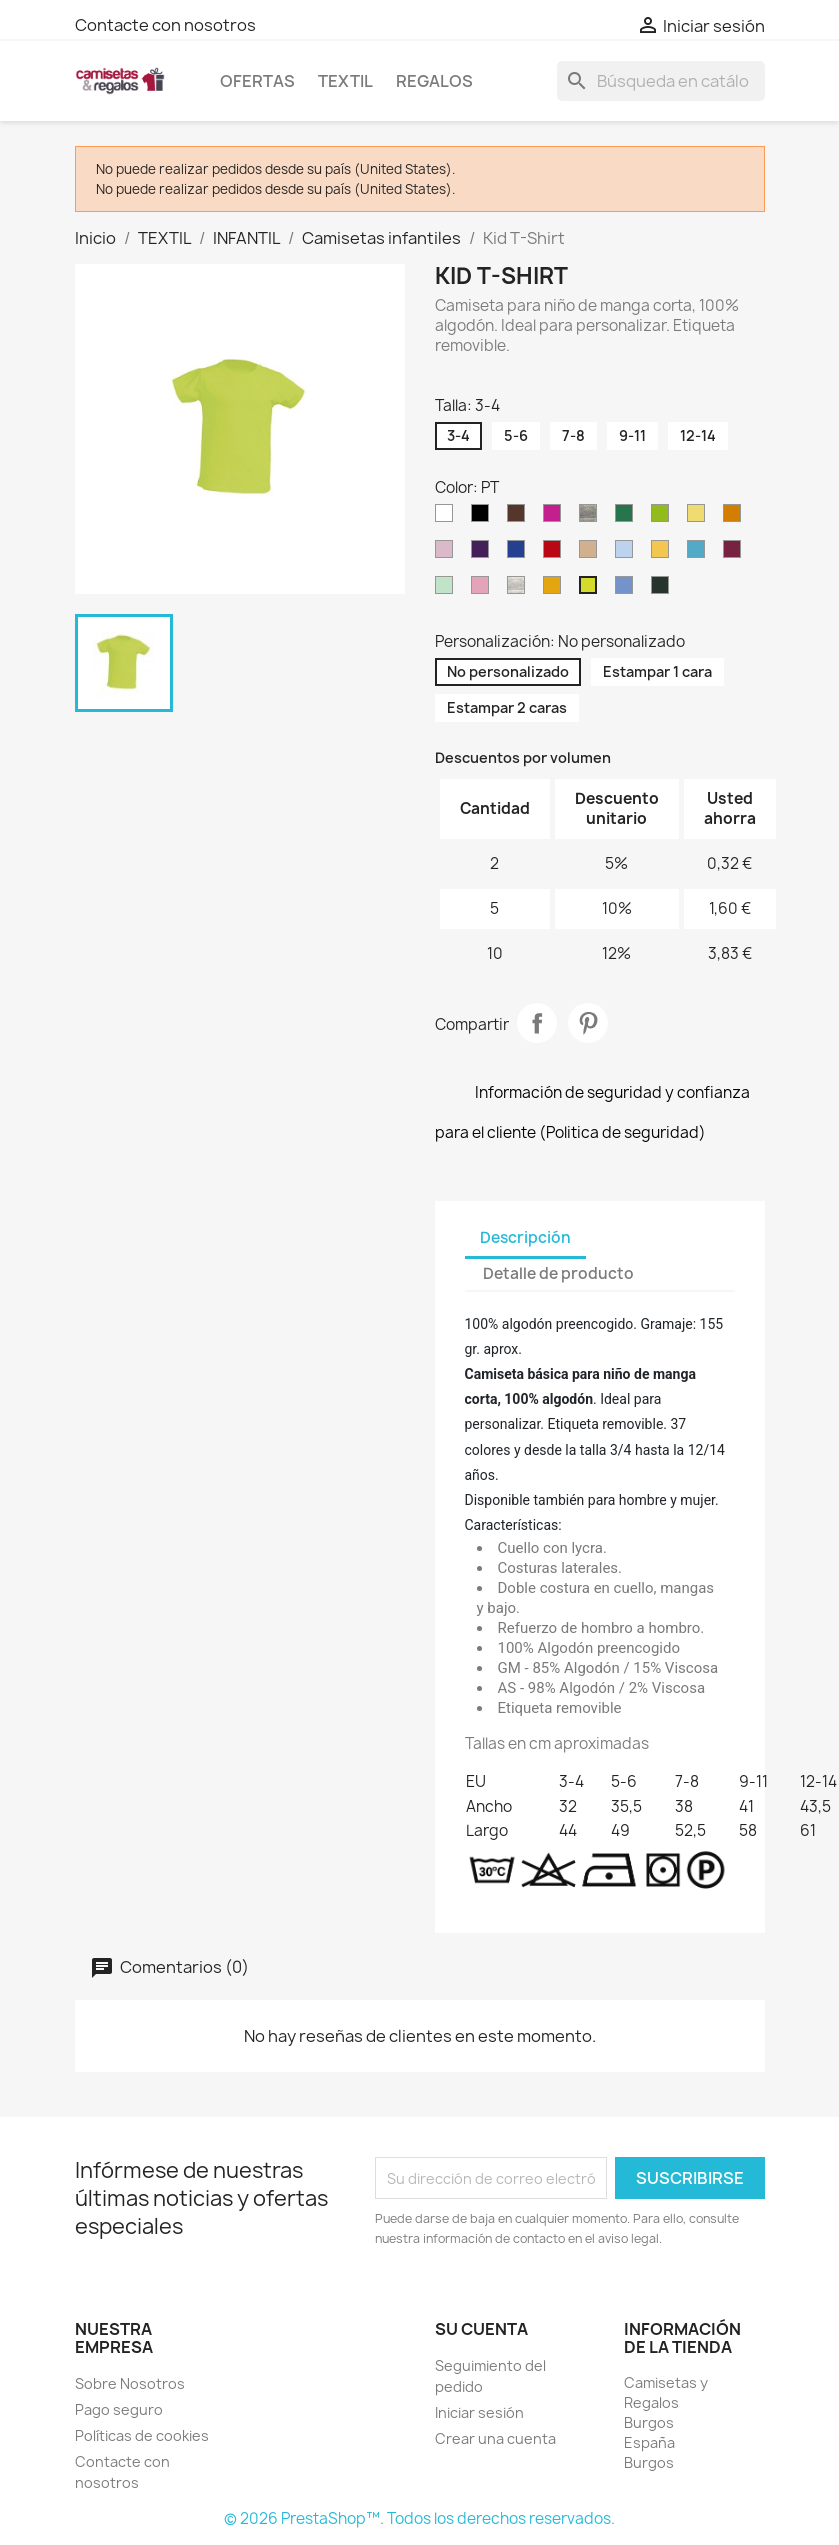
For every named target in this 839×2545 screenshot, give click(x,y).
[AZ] (628, 590)
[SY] (664, 554)
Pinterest (588, 1023)
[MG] (448, 590)
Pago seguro (119, 2409)
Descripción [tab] (525, 1237)
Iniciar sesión (479, 2412)
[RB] (520, 554)
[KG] (628, 518)
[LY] (700, 518)
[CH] (520, 518)
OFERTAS (257, 81)
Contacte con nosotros (165, 25)
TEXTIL (345, 81)
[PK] (448, 554)
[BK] (484, 518)
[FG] (664, 590)
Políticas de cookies (142, 2435)
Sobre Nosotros (130, 2383)
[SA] (592, 554)
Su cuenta (481, 2329)
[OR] (736, 518)
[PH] (556, 590)
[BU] (736, 554)
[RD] (556, 554)
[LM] (664, 518)
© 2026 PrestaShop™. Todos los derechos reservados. (419, 2518)
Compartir (537, 1023)
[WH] (448, 518)
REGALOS (434, 81)
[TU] (700, 554)
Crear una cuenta (495, 2438)
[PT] (592, 590)
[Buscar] (661, 81)
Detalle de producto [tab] (558, 1273)
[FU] (556, 518)
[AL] (484, 590)
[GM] (592, 518)
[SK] (628, 554)
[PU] (484, 554)
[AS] (520, 590)
